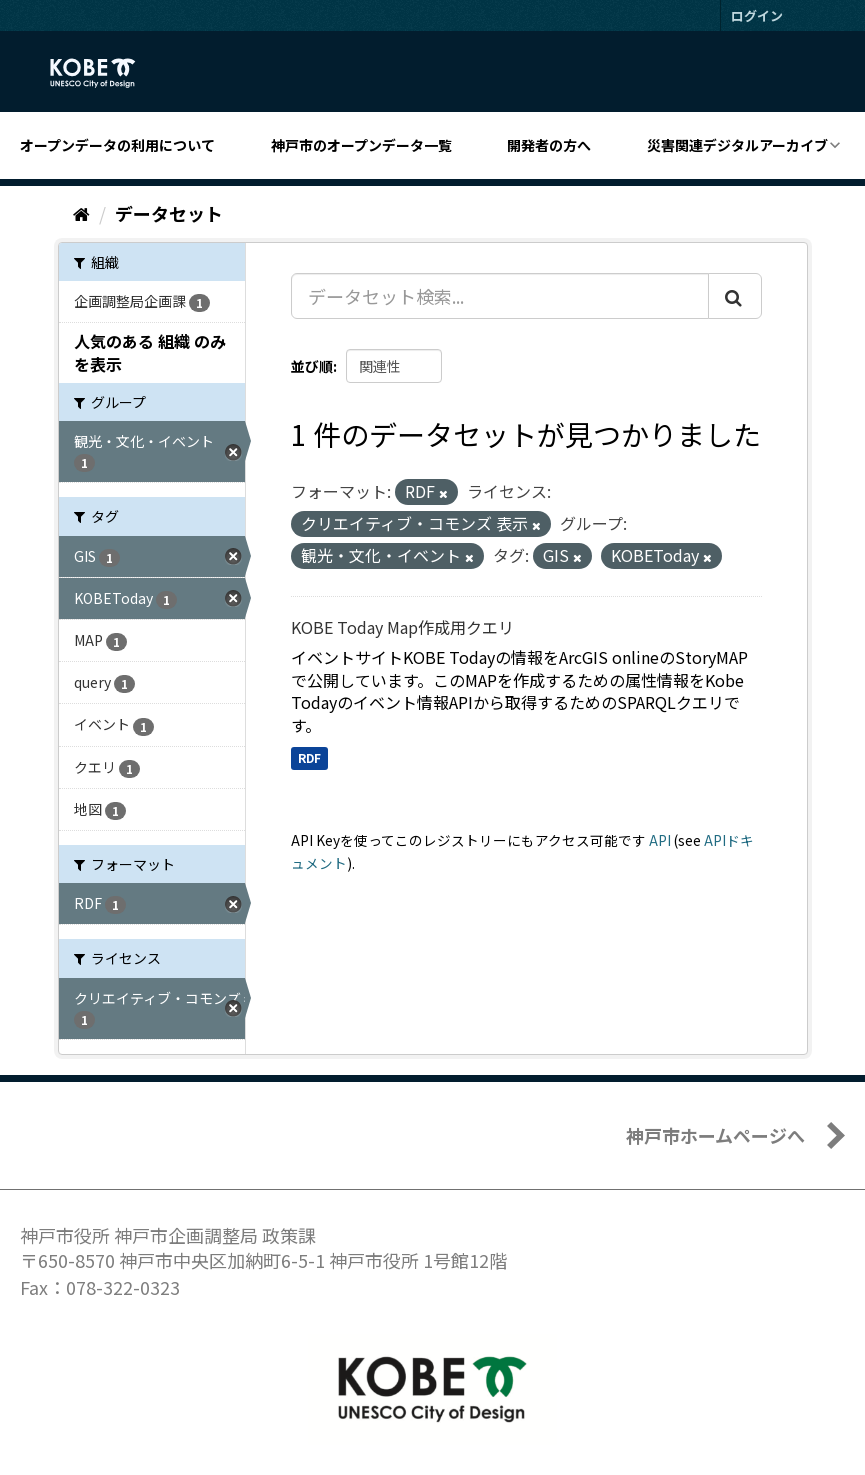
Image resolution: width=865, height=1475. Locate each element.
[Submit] (735, 296)
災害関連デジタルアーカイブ (737, 145)
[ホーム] (81, 213)
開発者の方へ (549, 145)
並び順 (312, 366)
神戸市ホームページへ (715, 1135)
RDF (309, 757)
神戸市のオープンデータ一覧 (361, 145)
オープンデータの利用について (117, 145)
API (660, 840)
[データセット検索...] (500, 296)
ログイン (757, 15)
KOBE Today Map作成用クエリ (402, 627)
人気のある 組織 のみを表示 (150, 352)
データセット (169, 213)
